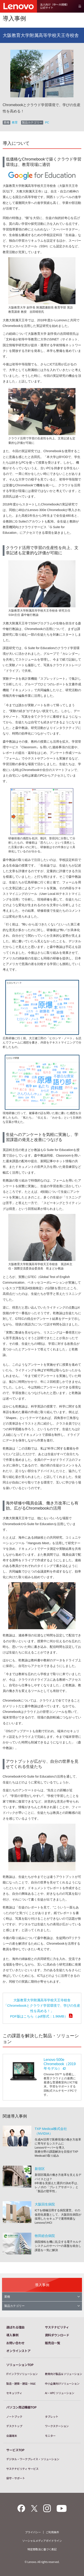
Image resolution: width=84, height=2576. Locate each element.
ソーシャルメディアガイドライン (42, 2541)
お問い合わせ (15, 2343)
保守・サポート (15, 2478)
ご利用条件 (52, 2532)
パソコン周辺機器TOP (21, 2407)
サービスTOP (15, 2450)
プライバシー (33, 2532)
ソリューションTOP (19, 2364)
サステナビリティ (57, 2327)
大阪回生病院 (45, 2204)
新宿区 (40, 2169)
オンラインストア (18, 2350)
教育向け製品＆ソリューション (63, 2374)
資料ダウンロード (57, 2335)
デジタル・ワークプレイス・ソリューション (32, 2459)
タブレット (51, 2417)
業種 (42, 2296)
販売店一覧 (52, 2343)
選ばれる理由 (15, 2327)
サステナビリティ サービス (22, 2469)
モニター (50, 2436)
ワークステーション (57, 2426)
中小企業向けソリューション (62, 2384)
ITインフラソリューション (22, 2374)
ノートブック (14, 2417)
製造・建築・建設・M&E (21, 2384)
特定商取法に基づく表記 (41, 2549)
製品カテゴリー (42, 2306)
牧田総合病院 (45, 2236)
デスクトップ (14, 2426)
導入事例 (42, 2285)
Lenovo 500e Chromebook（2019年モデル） (60, 2064)
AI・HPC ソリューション (59, 2393)
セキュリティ (14, 2393)
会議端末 (11, 2436)
